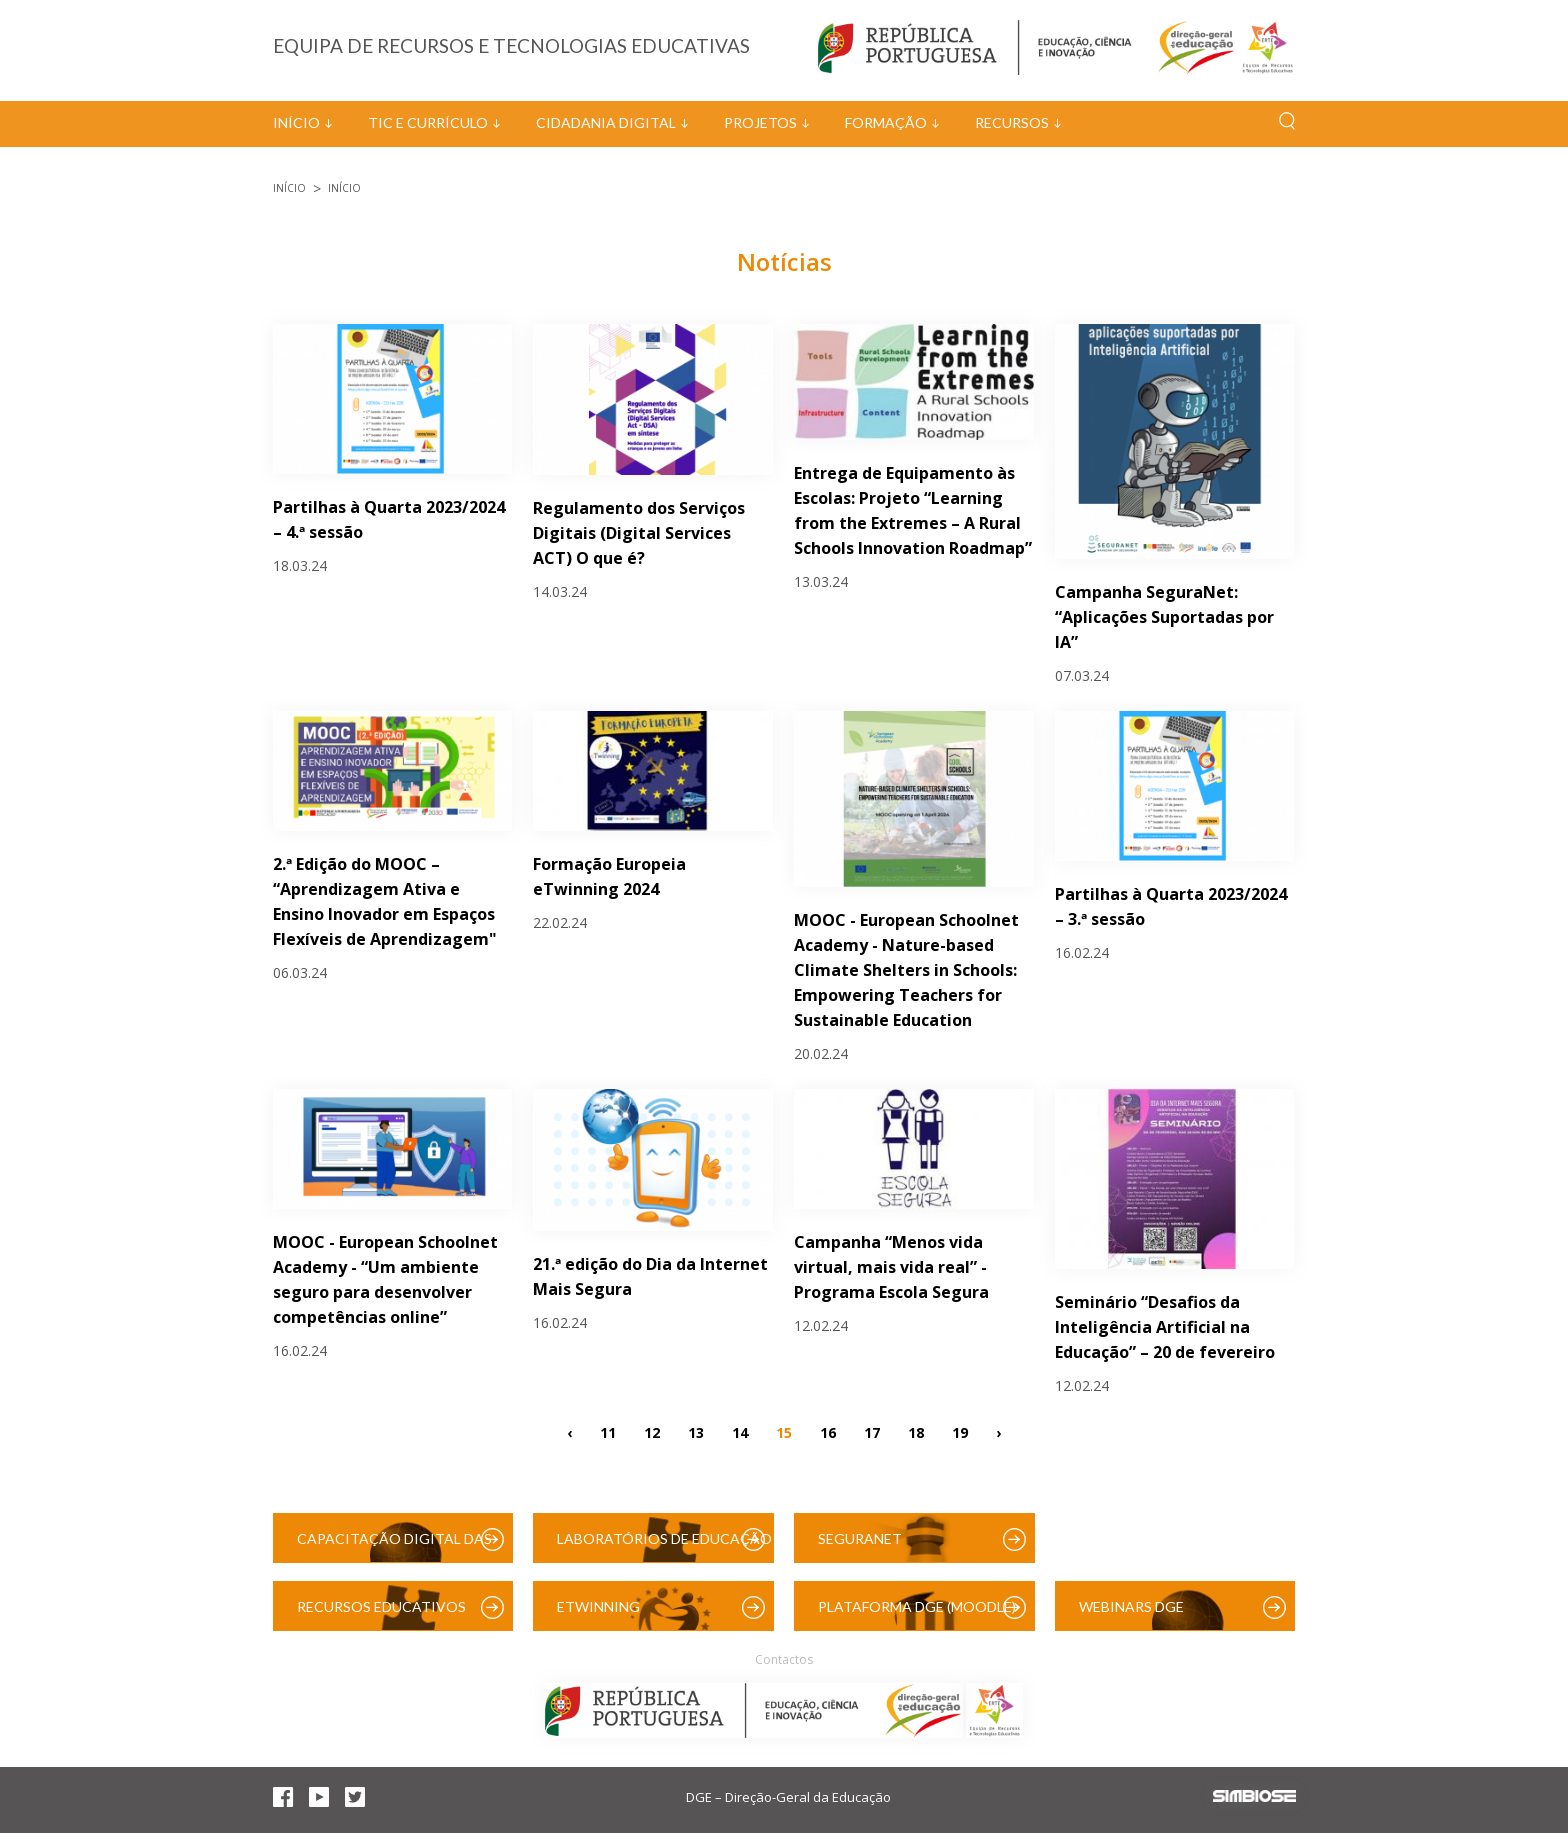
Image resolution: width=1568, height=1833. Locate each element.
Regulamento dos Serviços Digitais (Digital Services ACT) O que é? (639, 533)
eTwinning (598, 1606)
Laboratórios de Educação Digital (664, 1546)
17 (872, 1431)
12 (652, 1431)
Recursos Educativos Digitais (381, 1614)
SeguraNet (860, 1538)
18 (916, 1431)
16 (828, 1431)
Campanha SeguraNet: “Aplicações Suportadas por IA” (1164, 617)
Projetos (760, 122)
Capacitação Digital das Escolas (394, 1546)
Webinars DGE (1131, 1606)
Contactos (784, 1659)
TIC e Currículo (428, 122)
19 (960, 1431)
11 (608, 1431)
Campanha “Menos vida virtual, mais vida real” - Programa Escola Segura (891, 1267)
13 (696, 1431)
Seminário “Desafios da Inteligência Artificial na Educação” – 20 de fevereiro (1165, 1327)
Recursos (1012, 122)
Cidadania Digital (606, 122)
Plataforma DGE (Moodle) (917, 1606)
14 (740, 1431)
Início (296, 122)
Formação (886, 122)
